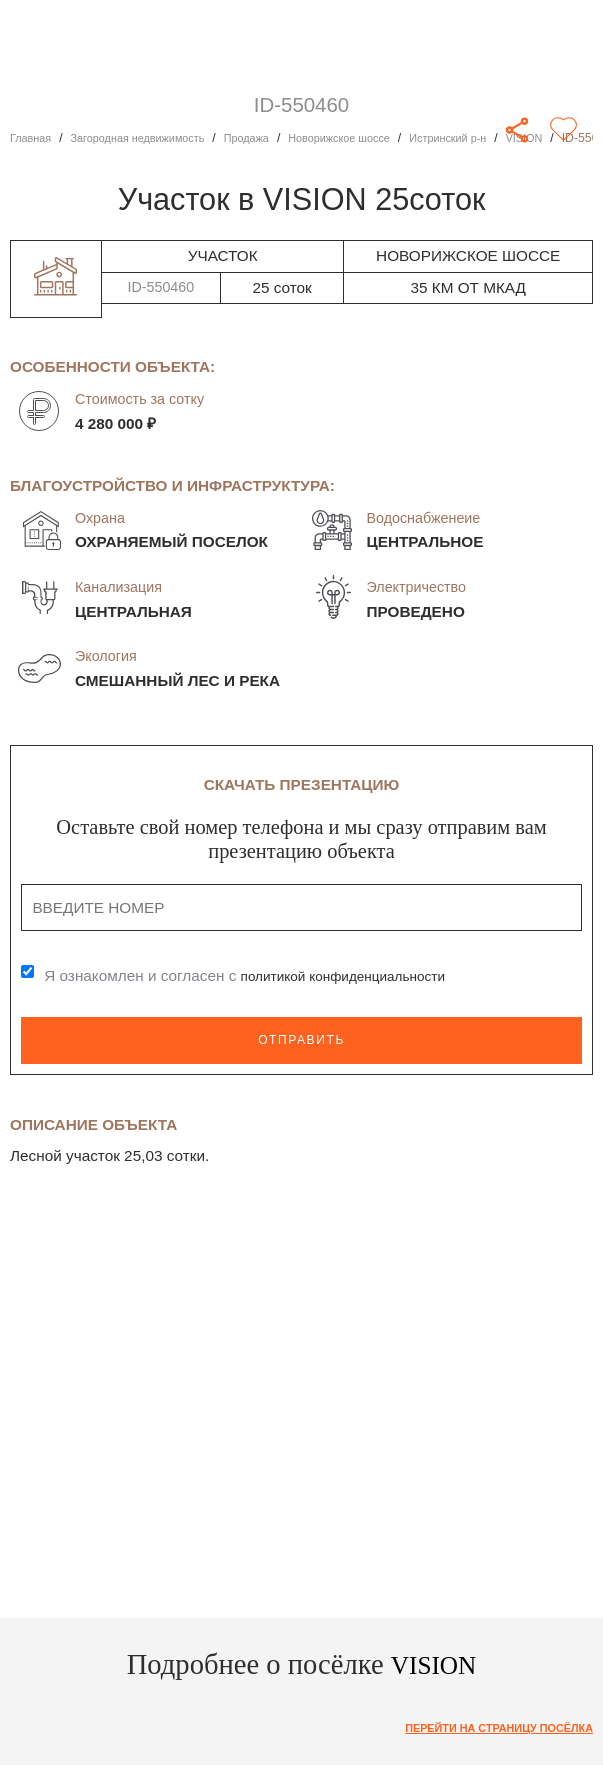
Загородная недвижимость (152, 138)
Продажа (272, 138)
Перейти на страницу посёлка (486, 1729)
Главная (33, 138)
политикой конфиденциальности (357, 975)
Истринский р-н (495, 138)
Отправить (301, 1039)
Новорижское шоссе (375, 138)
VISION (580, 138)
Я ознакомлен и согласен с (258, 975)
